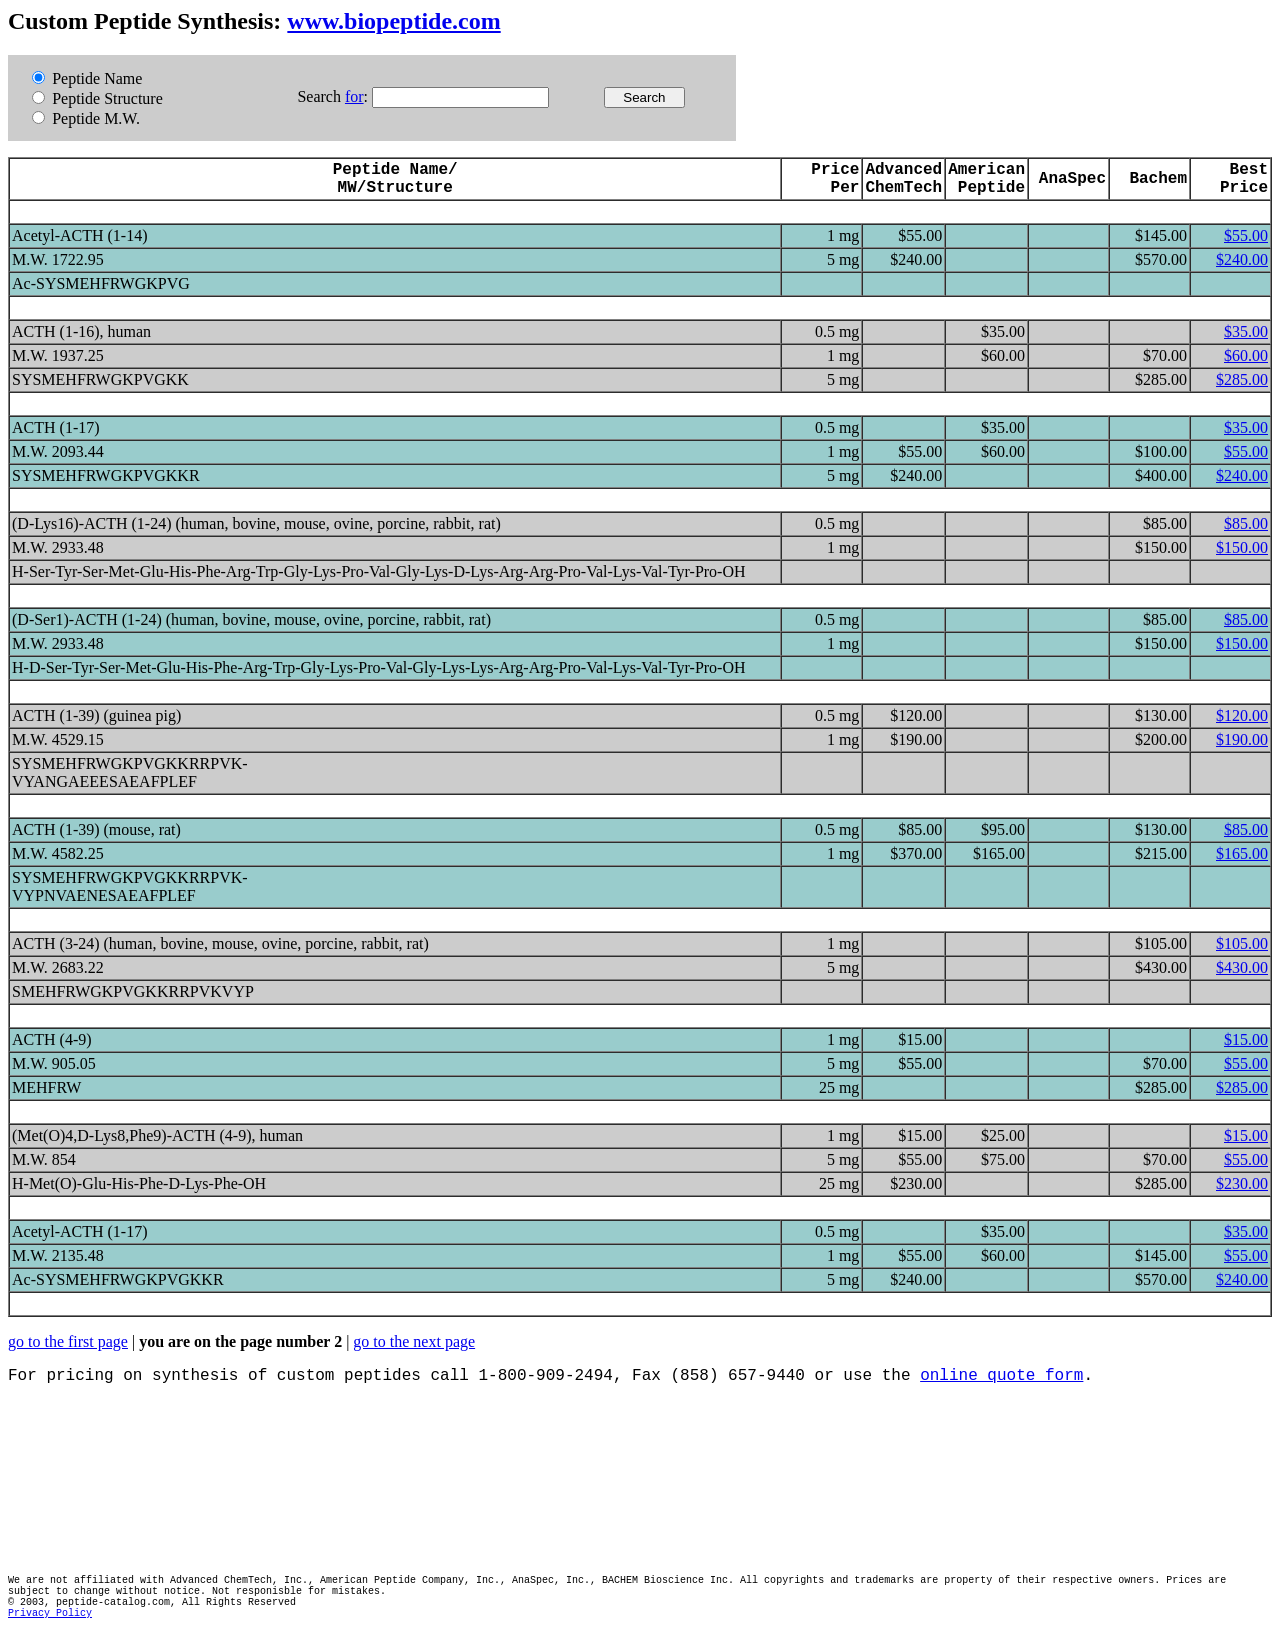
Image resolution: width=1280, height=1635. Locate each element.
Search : (334, 96)
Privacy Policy (50, 1613)
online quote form (1001, 1376)
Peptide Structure (97, 98)
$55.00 (1246, 235)
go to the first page (68, 1341)
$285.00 (1242, 379)
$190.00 (1242, 739)
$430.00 (1242, 967)
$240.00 (1242, 259)
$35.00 (1246, 331)
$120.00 (1242, 715)
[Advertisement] (372, 1480)
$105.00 (1242, 943)
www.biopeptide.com (393, 21)
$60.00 (1246, 355)
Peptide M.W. (86, 118)
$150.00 (1242, 547)
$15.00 (1246, 1039)
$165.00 (1242, 853)
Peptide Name (87, 78)
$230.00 (1242, 1183)
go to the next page (414, 1341)
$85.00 (1246, 523)
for (354, 96)
